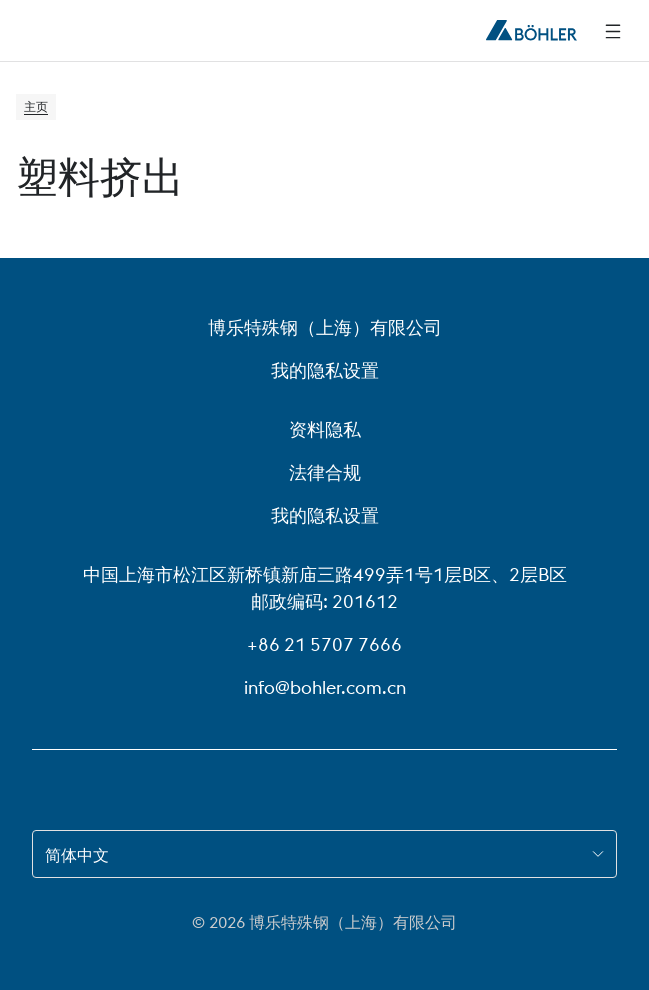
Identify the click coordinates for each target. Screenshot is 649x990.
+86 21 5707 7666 (324, 644)
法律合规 (325, 472)
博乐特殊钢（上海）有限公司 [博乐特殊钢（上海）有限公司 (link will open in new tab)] (325, 327)
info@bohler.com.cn (325, 687)
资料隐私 (325, 429)
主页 (36, 106)
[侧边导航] (613, 31)
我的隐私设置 (325, 370)
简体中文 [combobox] (77, 855)
